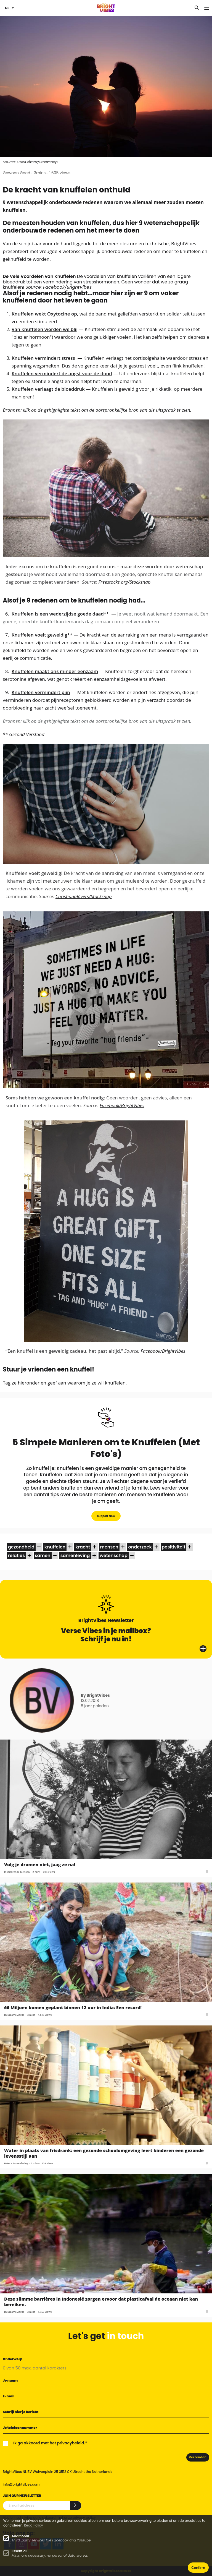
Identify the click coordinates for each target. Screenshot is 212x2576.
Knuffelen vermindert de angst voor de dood (62, 373)
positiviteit (174, 1547)
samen (43, 1555)
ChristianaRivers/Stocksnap (83, 896)
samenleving (75, 1555)
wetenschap (114, 1555)
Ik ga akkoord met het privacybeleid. (49, 2443)
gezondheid (21, 1547)
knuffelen (54, 1547)
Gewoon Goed (16, 173)
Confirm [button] (198, 2567)
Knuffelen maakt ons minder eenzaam (55, 671)
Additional (20, 2536)
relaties (16, 1555)
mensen (109, 1547)
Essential (19, 2551)
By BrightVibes (95, 1695)
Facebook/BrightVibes (67, 287)
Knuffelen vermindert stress (43, 358)
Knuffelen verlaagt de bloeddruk (48, 389)
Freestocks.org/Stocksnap (124, 582)
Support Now (106, 1516)
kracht (82, 1547)
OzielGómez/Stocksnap (37, 162)
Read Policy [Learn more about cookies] (33, 2525)
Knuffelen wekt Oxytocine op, (45, 314)
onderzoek (140, 1547)
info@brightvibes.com (21, 2484)
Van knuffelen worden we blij (45, 329)
